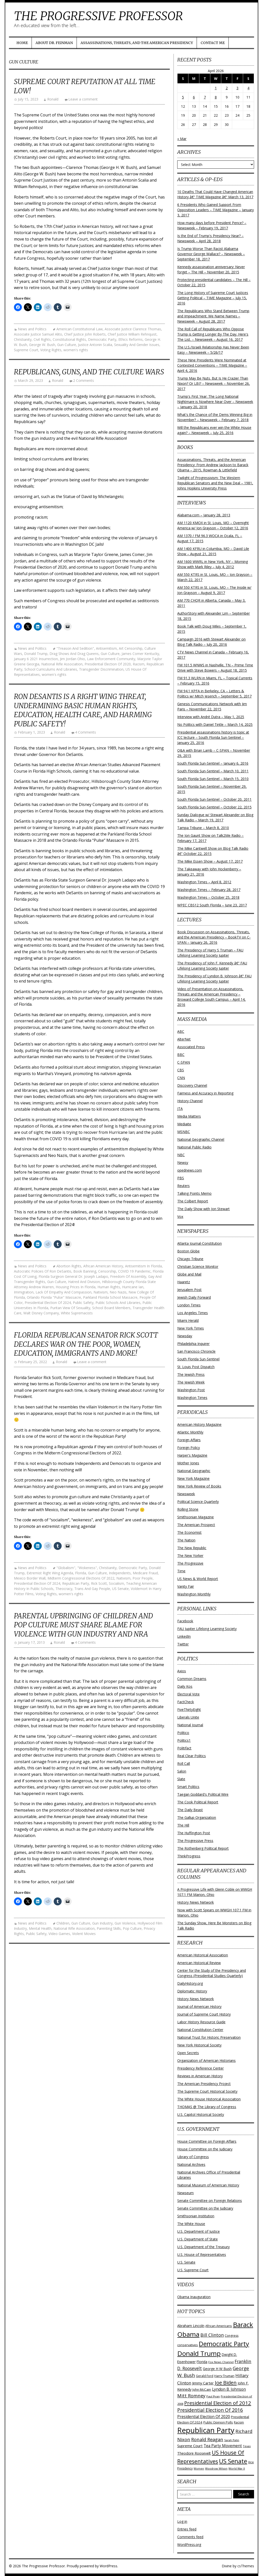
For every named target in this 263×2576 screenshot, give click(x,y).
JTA (180, 1108)
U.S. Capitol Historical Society (200, 2114)
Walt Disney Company (41, 1313)
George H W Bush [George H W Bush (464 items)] (217, 2368)
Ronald (52, 99)
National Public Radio (194, 1147)
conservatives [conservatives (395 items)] (187, 2345)
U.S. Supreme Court (193, 2270)
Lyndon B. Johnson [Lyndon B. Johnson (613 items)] (229, 2389)
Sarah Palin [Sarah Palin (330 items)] (231, 2440)
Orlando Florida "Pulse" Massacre (54, 1297)
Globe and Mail (189, 1274)
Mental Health (40, 1928)
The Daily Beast (190, 1809)
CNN (181, 1077)
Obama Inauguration (194, 2296)
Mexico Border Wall (29, 1578)
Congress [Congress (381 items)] (231, 2335)
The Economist (189, 1532)
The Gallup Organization (196, 1817)
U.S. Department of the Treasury (203, 2246)
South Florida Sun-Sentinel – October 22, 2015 (214, 807)
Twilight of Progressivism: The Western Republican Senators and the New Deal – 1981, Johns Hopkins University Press (215, 483)
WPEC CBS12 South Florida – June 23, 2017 (212, 905)
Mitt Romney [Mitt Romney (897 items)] (191, 2395)
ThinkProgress (188, 1856)
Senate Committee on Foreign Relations (209, 2200)
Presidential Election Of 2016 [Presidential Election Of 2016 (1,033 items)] (210, 2410)
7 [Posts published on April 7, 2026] (205, 97)
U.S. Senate (186, 2262)
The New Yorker (190, 1555)
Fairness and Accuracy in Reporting (205, 1093)
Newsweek (186, 1493)
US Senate (120, 1588)
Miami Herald (188, 1320)
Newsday (184, 1336)
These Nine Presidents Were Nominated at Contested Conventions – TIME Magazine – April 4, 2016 (212, 365)
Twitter (183, 1644)
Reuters (183, 1185)
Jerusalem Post (189, 1289)
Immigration (24, 1292)
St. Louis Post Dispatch (196, 1366)
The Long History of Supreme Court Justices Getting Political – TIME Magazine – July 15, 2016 (212, 297)
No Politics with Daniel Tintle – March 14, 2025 (215, 724)
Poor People (142, 1578)
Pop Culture (132, 1928)
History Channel (190, 1100)
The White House (191, 2223)
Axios (181, 1671)
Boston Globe (188, 1251)
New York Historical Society (199, 2045)
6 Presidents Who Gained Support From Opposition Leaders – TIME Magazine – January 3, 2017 (215, 209)
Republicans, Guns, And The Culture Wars (89, 371)
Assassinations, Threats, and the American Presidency (137, 43)
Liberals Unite (188, 1717)
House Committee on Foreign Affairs (206, 2141)
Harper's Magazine (192, 1455)
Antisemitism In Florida (143, 1266)
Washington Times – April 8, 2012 (204, 882)
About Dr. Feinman (54, 43)
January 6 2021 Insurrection (36, 658)
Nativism (100, 1292)
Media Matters (189, 1116)
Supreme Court (26, 349)
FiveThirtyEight (189, 1709)
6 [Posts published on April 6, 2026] (194, 97)
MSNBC (183, 1131)
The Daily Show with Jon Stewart (203, 1208)
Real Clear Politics (191, 1755)
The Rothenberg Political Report (203, 1848)
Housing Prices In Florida (75, 1287)
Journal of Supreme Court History (204, 2014)
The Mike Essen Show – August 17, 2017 (210, 861)
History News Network (195, 1902)
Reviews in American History (200, 2076)
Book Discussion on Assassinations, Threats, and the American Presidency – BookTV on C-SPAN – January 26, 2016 (214, 937)
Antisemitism (106, 648)
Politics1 (184, 1740)
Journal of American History (199, 2006)
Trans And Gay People (92, 1588)
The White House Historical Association (209, 2099)
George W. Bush (42, 344)
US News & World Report (197, 1578)
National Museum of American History (208, 2185)
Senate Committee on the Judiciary (205, 2208)
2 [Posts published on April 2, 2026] (227, 88)
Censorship (107, 1271)
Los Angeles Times (192, 1312)
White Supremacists (77, 1313)
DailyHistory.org (190, 1983)
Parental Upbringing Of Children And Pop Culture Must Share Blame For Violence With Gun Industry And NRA (83, 1624)
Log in (182, 2521)
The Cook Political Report (197, 1802)
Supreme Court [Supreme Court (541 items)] (190, 2445)
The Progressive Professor (98, 15)
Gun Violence (125, 1923)
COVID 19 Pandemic (134, 1271)
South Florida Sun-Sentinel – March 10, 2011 (213, 771)
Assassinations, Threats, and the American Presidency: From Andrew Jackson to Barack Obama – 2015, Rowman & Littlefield (212, 464)
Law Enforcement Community (111, 658)
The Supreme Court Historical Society (207, 2091)
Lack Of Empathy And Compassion (63, 1292)
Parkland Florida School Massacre (110, 1297)
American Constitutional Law (79, 329)
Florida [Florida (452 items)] (202, 2361)
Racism (138, 664)
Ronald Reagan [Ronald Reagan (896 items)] (207, 2439)
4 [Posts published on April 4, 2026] (248, 88)
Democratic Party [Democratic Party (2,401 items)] (224, 2343)
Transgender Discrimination (101, 669)
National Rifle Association (62, 664)
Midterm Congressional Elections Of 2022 (80, 1578)
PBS (180, 1178)
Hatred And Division (84, 1281)
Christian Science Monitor (197, 1266)
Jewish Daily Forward (194, 1297)
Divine (227, 2566)
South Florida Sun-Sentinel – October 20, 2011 (214, 799)
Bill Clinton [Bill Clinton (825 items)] (212, 2335)
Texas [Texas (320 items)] (247, 2446)
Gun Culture (66, 344)
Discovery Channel (192, 1085)
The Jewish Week (191, 1382)
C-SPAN (183, 1062)
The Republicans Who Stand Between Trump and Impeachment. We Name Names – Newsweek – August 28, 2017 (213, 316)
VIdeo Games (59, 1933)
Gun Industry (102, 1923)
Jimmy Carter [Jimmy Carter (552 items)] (203, 2382)
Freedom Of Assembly (128, 1276)
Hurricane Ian (132, 1287)
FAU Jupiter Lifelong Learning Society (207, 1628)
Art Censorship (130, 648)
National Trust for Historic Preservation (209, 2037)
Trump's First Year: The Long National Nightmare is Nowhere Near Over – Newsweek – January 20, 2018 (215, 401)
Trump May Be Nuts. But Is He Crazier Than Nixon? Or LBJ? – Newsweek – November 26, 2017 (213, 383)
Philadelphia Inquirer (193, 1343)
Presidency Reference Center (200, 2068)
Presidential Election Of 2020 (108, 664)
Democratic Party (102, 339)
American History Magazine (199, 1424)
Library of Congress (193, 2156)
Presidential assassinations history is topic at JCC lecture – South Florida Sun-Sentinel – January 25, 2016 (213, 737)
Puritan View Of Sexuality (70, 1307)
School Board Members (111, 1307)
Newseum (185, 2192)
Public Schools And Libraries (117, 1302)
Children (62, 1923)
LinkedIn (184, 1636)
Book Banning (84, 1271)
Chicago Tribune (190, 1258)
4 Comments (85, 732)
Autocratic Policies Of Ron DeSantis (42, 1271)
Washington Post (191, 1389)
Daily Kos (184, 1686)
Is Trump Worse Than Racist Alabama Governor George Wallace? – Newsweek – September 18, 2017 (211, 253)
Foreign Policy (188, 1447)
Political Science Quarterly (198, 1501)
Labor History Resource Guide (201, 2022)
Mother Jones (188, 1463)
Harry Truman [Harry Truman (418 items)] (224, 2376)
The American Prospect (196, 1524)
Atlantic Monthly (190, 1432)
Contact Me (213, 43)
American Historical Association (202, 1955)
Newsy (182, 1162)
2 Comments (83, 380)
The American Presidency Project (204, 2083)
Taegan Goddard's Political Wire (202, 1794)
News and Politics (32, 329)
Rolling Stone (187, 1509)
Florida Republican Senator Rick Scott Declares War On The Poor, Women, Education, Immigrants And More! (86, 1344)
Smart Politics (188, 1786)
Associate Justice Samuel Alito (38, 334)
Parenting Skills (109, 1928)
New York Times (190, 1328)
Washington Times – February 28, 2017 (208, 889)
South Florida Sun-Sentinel (198, 1359)
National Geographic (193, 1470)
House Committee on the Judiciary (204, 2149)
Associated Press (191, 1046)
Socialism (116, 1583)
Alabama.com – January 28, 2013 (203, 515)
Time (181, 1571)
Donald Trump (35, 653)
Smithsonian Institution (195, 2216)
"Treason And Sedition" (75, 648)
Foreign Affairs (189, 1439)
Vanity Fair (185, 1586)
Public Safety (83, 1302)
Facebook (185, 1621)
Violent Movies (84, 1933)
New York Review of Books (199, 1486)
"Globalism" (65, 1567)
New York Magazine (193, 1478)
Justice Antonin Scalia (95, 344)
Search (243, 2494)
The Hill (183, 1825)
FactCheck (185, 1701)
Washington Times (192, 1397)
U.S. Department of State (197, 2239)
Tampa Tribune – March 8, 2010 (203, 827)
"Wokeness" (87, 1567)
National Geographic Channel (200, 1139)
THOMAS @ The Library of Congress (206, 2106)
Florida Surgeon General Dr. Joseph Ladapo (73, 1276)
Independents (120, 1573)
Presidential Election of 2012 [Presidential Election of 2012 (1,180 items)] (217, 2402)
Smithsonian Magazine (195, 1517)
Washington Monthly (194, 1594)
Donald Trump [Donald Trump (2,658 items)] (199, 2353)
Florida (80, 1573)
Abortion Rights (68, 1266)
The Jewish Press (191, 1374)
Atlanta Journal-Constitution (199, 1243)
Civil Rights (42, 339)
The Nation (186, 1540)
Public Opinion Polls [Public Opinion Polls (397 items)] (218, 2422)
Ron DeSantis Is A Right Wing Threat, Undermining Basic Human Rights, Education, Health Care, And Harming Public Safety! (83, 710)
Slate (181, 1779)
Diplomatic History (192, 1991)
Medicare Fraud (145, 1573)
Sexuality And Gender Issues (136, 344)
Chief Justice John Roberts (85, 334)
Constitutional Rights (69, 339)
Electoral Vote (188, 1694)
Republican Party (75, 1583)
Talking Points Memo (194, 1193)
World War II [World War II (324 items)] (236, 2468)
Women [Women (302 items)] (199, 2468)
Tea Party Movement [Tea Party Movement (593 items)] (223, 2445)
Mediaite (184, 1124)
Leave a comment (83, 99)
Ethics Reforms (130, 339)
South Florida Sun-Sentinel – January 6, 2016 (212, 763)
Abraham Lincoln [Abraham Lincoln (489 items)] (190, 2325)
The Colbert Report (192, 1201)
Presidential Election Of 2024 (48, 1302)
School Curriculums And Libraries (50, 669)
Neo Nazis (118, 1292)
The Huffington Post (193, 1833)
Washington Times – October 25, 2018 (208, 897)
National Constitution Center (200, 2029)
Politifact (184, 1748)
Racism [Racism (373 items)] (239, 2422)
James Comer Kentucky (140, 653)
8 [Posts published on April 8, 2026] (216, 97)
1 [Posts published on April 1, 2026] (216, 88)
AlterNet (184, 1039)
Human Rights (108, 1287)
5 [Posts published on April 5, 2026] (183, 97)
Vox (180, 1216)
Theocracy (63, 1588)
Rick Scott (99, 1583)
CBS (180, 1070)
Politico (183, 1732)
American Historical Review (199, 1962)
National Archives (191, 2164)
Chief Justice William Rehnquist (132, 334)
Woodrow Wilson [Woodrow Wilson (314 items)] (216, 2468)
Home (22, 43)
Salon (181, 1771)
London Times (189, 1305)
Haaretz (183, 1282)
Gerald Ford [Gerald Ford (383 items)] (204, 2376)
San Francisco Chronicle (196, 1351)
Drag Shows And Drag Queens (74, 653)
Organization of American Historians (206, 2060)
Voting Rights (50, 349)
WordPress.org (189, 2544)
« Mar (181, 138)
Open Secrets (188, 2052)
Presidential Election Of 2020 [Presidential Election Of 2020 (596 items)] (203, 2416)
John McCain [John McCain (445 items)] (201, 2389)
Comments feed (190, 2536)
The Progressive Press (195, 1840)
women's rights (75, 349)
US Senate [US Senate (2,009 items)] (233, 2461)
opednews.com (189, 1170)
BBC (180, 1054)
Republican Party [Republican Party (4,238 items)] (205, 2430)
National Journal (190, 1725)
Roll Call (183, 1763)
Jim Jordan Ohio (72, 658)
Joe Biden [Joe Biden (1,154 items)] (226, 2382)
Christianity (23, 339)
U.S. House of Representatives (201, 2254)
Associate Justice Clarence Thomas (133, 329)
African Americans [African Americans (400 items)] (218, 2326)
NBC (181, 1154)
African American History (103, 1266)
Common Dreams (191, 1678)
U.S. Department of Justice (198, 2231)
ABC (180, 1031)
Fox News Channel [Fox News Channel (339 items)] (221, 2362)
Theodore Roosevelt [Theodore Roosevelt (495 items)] (194, 2453)
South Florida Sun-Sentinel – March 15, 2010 (213, 778)
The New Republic (191, 1547)
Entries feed (186, 2529)
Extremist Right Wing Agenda (50, 1573)
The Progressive (190, 1563)
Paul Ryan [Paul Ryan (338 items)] (213, 2396)
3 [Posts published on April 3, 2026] (237, 88)
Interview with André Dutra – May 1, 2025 (210, 716)
